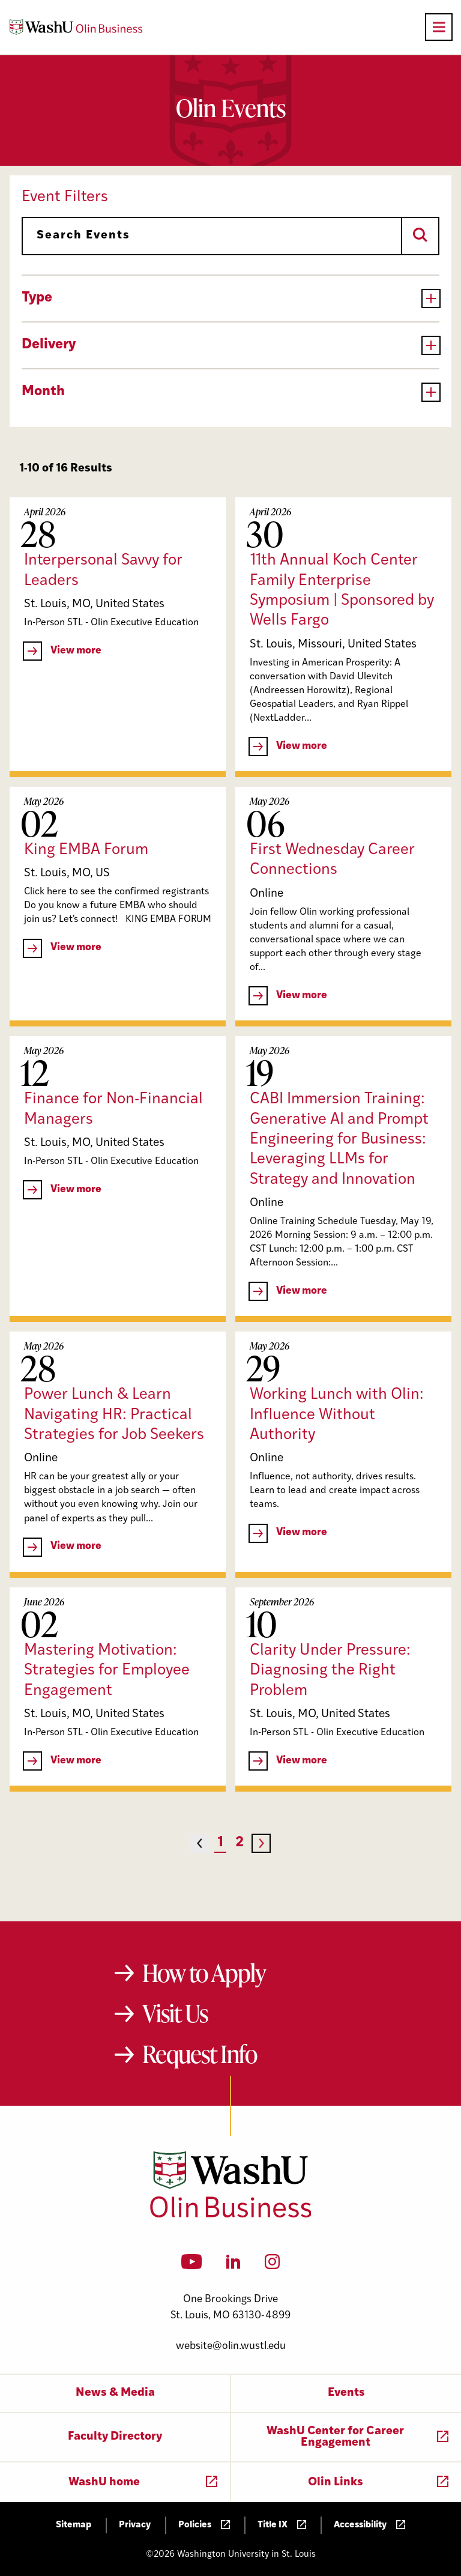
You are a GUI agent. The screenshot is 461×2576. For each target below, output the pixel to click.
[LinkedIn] (233, 2265)
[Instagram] (272, 2265)
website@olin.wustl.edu (231, 2346)
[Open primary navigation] (438, 27)
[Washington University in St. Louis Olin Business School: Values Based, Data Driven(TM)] (231, 2215)
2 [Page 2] (239, 1843)
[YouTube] (191, 2265)
